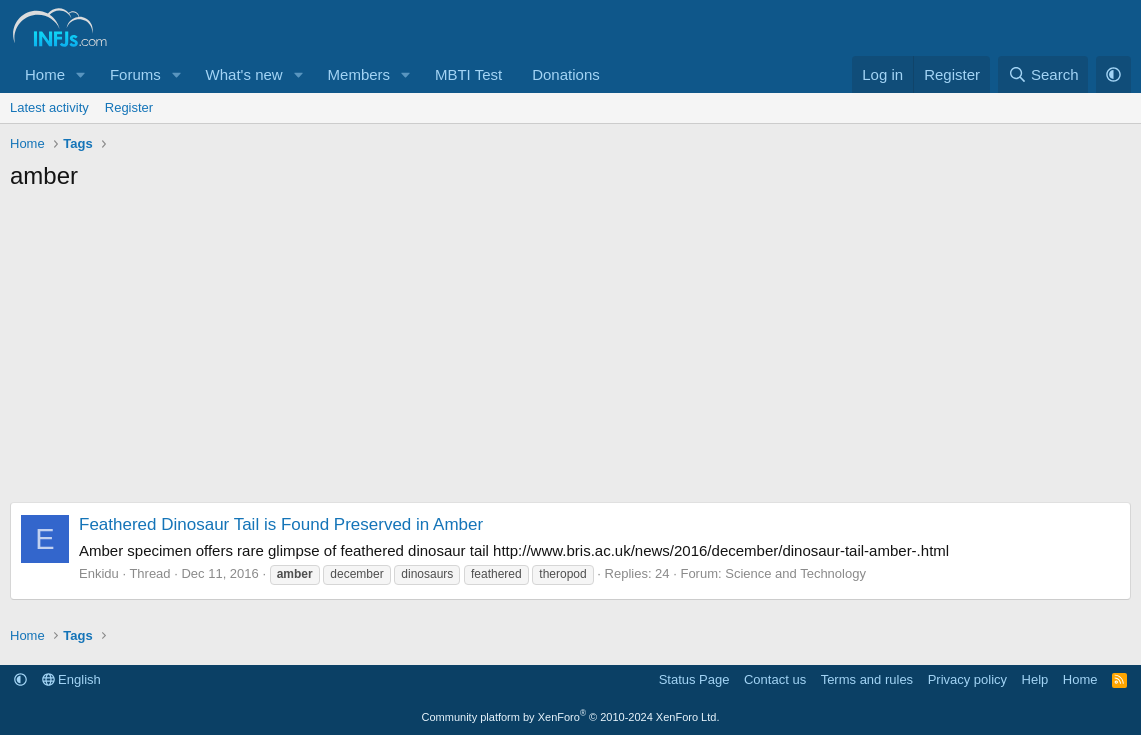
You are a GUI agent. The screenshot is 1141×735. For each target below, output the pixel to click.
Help (1035, 679)
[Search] (1043, 74)
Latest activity (49, 107)
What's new (244, 74)
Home (45, 74)
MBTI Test (468, 74)
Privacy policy (967, 679)
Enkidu (99, 573)
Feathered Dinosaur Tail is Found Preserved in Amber (281, 524)
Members (359, 74)
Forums (135, 74)
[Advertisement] (570, 352)
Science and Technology (795, 573)
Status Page (694, 679)
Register (129, 107)
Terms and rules (867, 679)
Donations (566, 74)
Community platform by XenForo (571, 717)
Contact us (775, 679)
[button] (81, 74)
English (71, 679)
